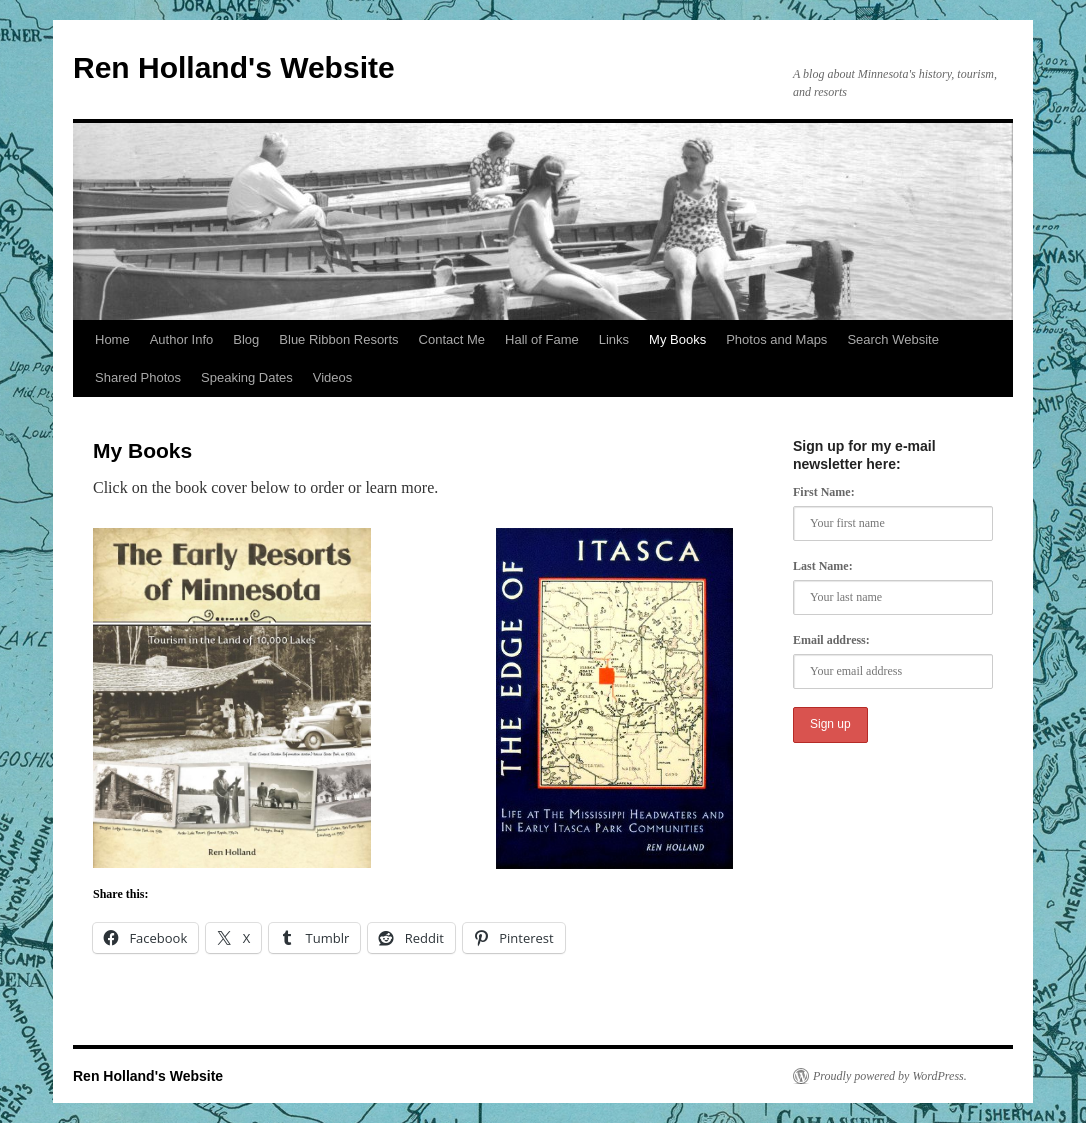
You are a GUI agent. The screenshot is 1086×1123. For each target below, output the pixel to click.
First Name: (824, 492)
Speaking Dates (247, 377)
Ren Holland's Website (234, 67)
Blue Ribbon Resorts (338, 339)
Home (112, 339)
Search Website (893, 339)
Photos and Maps (776, 339)
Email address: (831, 640)
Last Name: (823, 566)
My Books (677, 339)
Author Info (182, 339)
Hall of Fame (542, 339)
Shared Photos (138, 377)
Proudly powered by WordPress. (890, 1076)
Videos (333, 377)
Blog (246, 339)
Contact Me (452, 339)
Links (614, 339)
